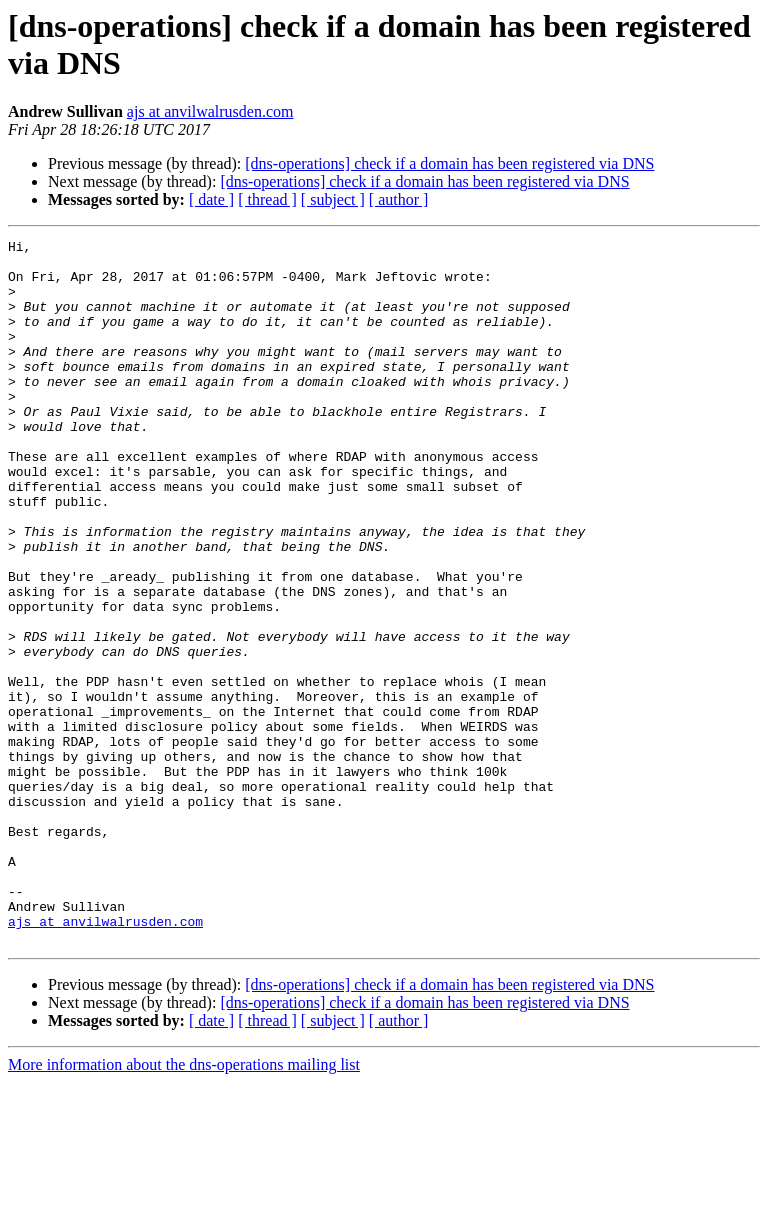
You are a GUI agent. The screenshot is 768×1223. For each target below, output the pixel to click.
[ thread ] (267, 199)
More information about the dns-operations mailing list (184, 1205)
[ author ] (399, 199)
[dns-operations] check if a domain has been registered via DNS (449, 163)
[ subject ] (333, 199)
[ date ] (211, 199)
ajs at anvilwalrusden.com (210, 111)
